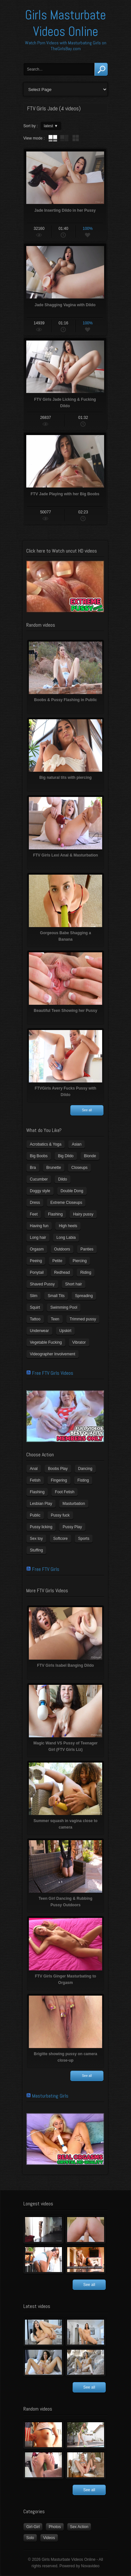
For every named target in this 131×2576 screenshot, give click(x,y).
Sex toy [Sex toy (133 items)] (36, 1538)
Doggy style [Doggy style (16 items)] (40, 1191)
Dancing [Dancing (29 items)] (85, 1468)
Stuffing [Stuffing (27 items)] (36, 1550)
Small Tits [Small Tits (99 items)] (56, 1296)
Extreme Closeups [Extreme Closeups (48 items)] (66, 1202)
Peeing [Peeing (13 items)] (36, 1261)
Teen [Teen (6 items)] (55, 1319)
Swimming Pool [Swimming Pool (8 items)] (63, 1307)
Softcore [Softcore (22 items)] (60, 1538)
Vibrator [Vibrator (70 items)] (79, 1342)
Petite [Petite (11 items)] (57, 1261)
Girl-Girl (33, 2527)
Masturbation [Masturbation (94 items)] (74, 1503)
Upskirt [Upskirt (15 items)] (65, 1330)
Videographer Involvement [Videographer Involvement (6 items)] (52, 1354)
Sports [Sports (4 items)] (83, 1538)
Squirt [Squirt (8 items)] (35, 1307)
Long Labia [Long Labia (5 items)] (66, 1237)
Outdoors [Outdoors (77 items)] (62, 1249)
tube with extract (64, 138)
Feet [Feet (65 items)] (34, 1214)
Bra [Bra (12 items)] (33, 1167)
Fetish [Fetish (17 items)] (35, 1480)
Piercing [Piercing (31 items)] (80, 1261)
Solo (30, 2538)
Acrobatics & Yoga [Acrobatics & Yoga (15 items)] (45, 1144)
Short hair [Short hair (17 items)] (73, 1284)
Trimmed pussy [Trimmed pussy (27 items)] (83, 1319)
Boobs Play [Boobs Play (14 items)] (58, 1468)
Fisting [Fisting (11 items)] (83, 1480)
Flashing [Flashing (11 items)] (55, 1214)
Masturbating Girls (50, 2095)
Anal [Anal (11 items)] (34, 1468)
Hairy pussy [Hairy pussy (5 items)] (83, 1214)
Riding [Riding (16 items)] (85, 1272)
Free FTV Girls (45, 1569)
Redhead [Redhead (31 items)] (62, 1272)
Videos (49, 2538)
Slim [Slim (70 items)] (33, 1296)
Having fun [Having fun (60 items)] (39, 1226)
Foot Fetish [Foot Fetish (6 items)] (64, 1492)
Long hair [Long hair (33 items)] (38, 1237)
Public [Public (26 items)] (35, 1515)
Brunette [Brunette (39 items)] (53, 1167)
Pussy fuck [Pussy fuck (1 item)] (60, 1515)
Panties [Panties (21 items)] (86, 1249)
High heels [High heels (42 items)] (68, 1226)
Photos (55, 2527)
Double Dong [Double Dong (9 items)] (72, 1191)
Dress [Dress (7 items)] (35, 1202)
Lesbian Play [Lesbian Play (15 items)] (41, 1503)
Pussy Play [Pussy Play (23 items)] (72, 1527)
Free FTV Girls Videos (52, 1373)
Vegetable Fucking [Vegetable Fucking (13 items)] (46, 1342)
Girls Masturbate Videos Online (65, 23)
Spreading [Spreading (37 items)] (84, 1296)
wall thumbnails (75, 138)
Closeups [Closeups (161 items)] (79, 1167)
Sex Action (79, 2527)
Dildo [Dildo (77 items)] (62, 1179)
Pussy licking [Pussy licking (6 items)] (41, 1527)
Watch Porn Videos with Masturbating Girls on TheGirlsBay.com (65, 45)
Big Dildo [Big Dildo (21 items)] (66, 1156)
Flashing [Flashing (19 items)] (37, 1492)
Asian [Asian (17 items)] (76, 1144)
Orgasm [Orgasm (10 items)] (37, 1249)
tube (53, 138)
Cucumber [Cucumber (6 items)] (39, 1179)
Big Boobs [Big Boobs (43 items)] (39, 1156)
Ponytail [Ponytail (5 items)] (37, 1272)
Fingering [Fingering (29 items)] (59, 1480)
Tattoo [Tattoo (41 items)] (35, 1319)
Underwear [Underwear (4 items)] (39, 1330)
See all (87, 1110)
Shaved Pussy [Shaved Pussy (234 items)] (42, 1284)
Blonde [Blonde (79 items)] (90, 1156)
